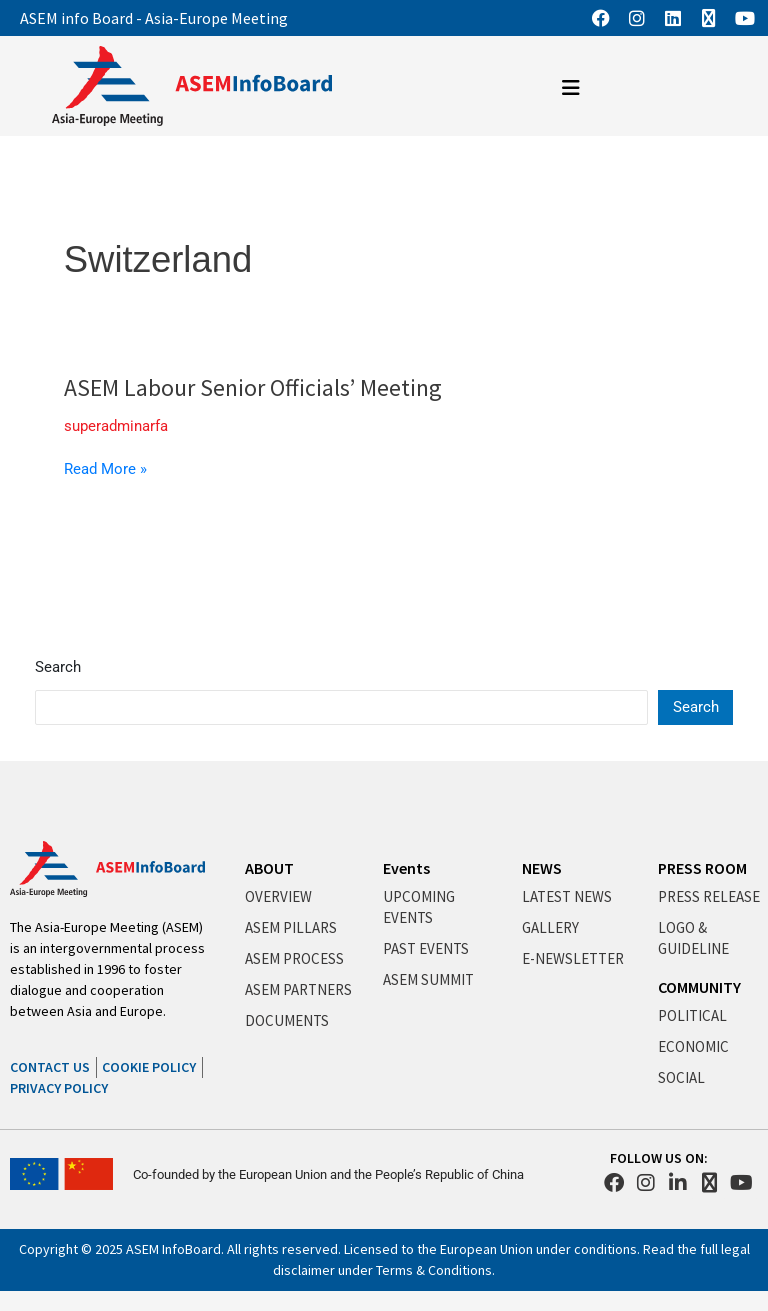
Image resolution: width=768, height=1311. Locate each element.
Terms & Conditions (434, 1270)
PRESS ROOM (702, 868)
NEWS (542, 868)
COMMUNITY (699, 987)
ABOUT (269, 868)
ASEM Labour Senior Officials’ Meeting (253, 387)
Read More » (105, 469)
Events (406, 868)
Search (58, 667)
